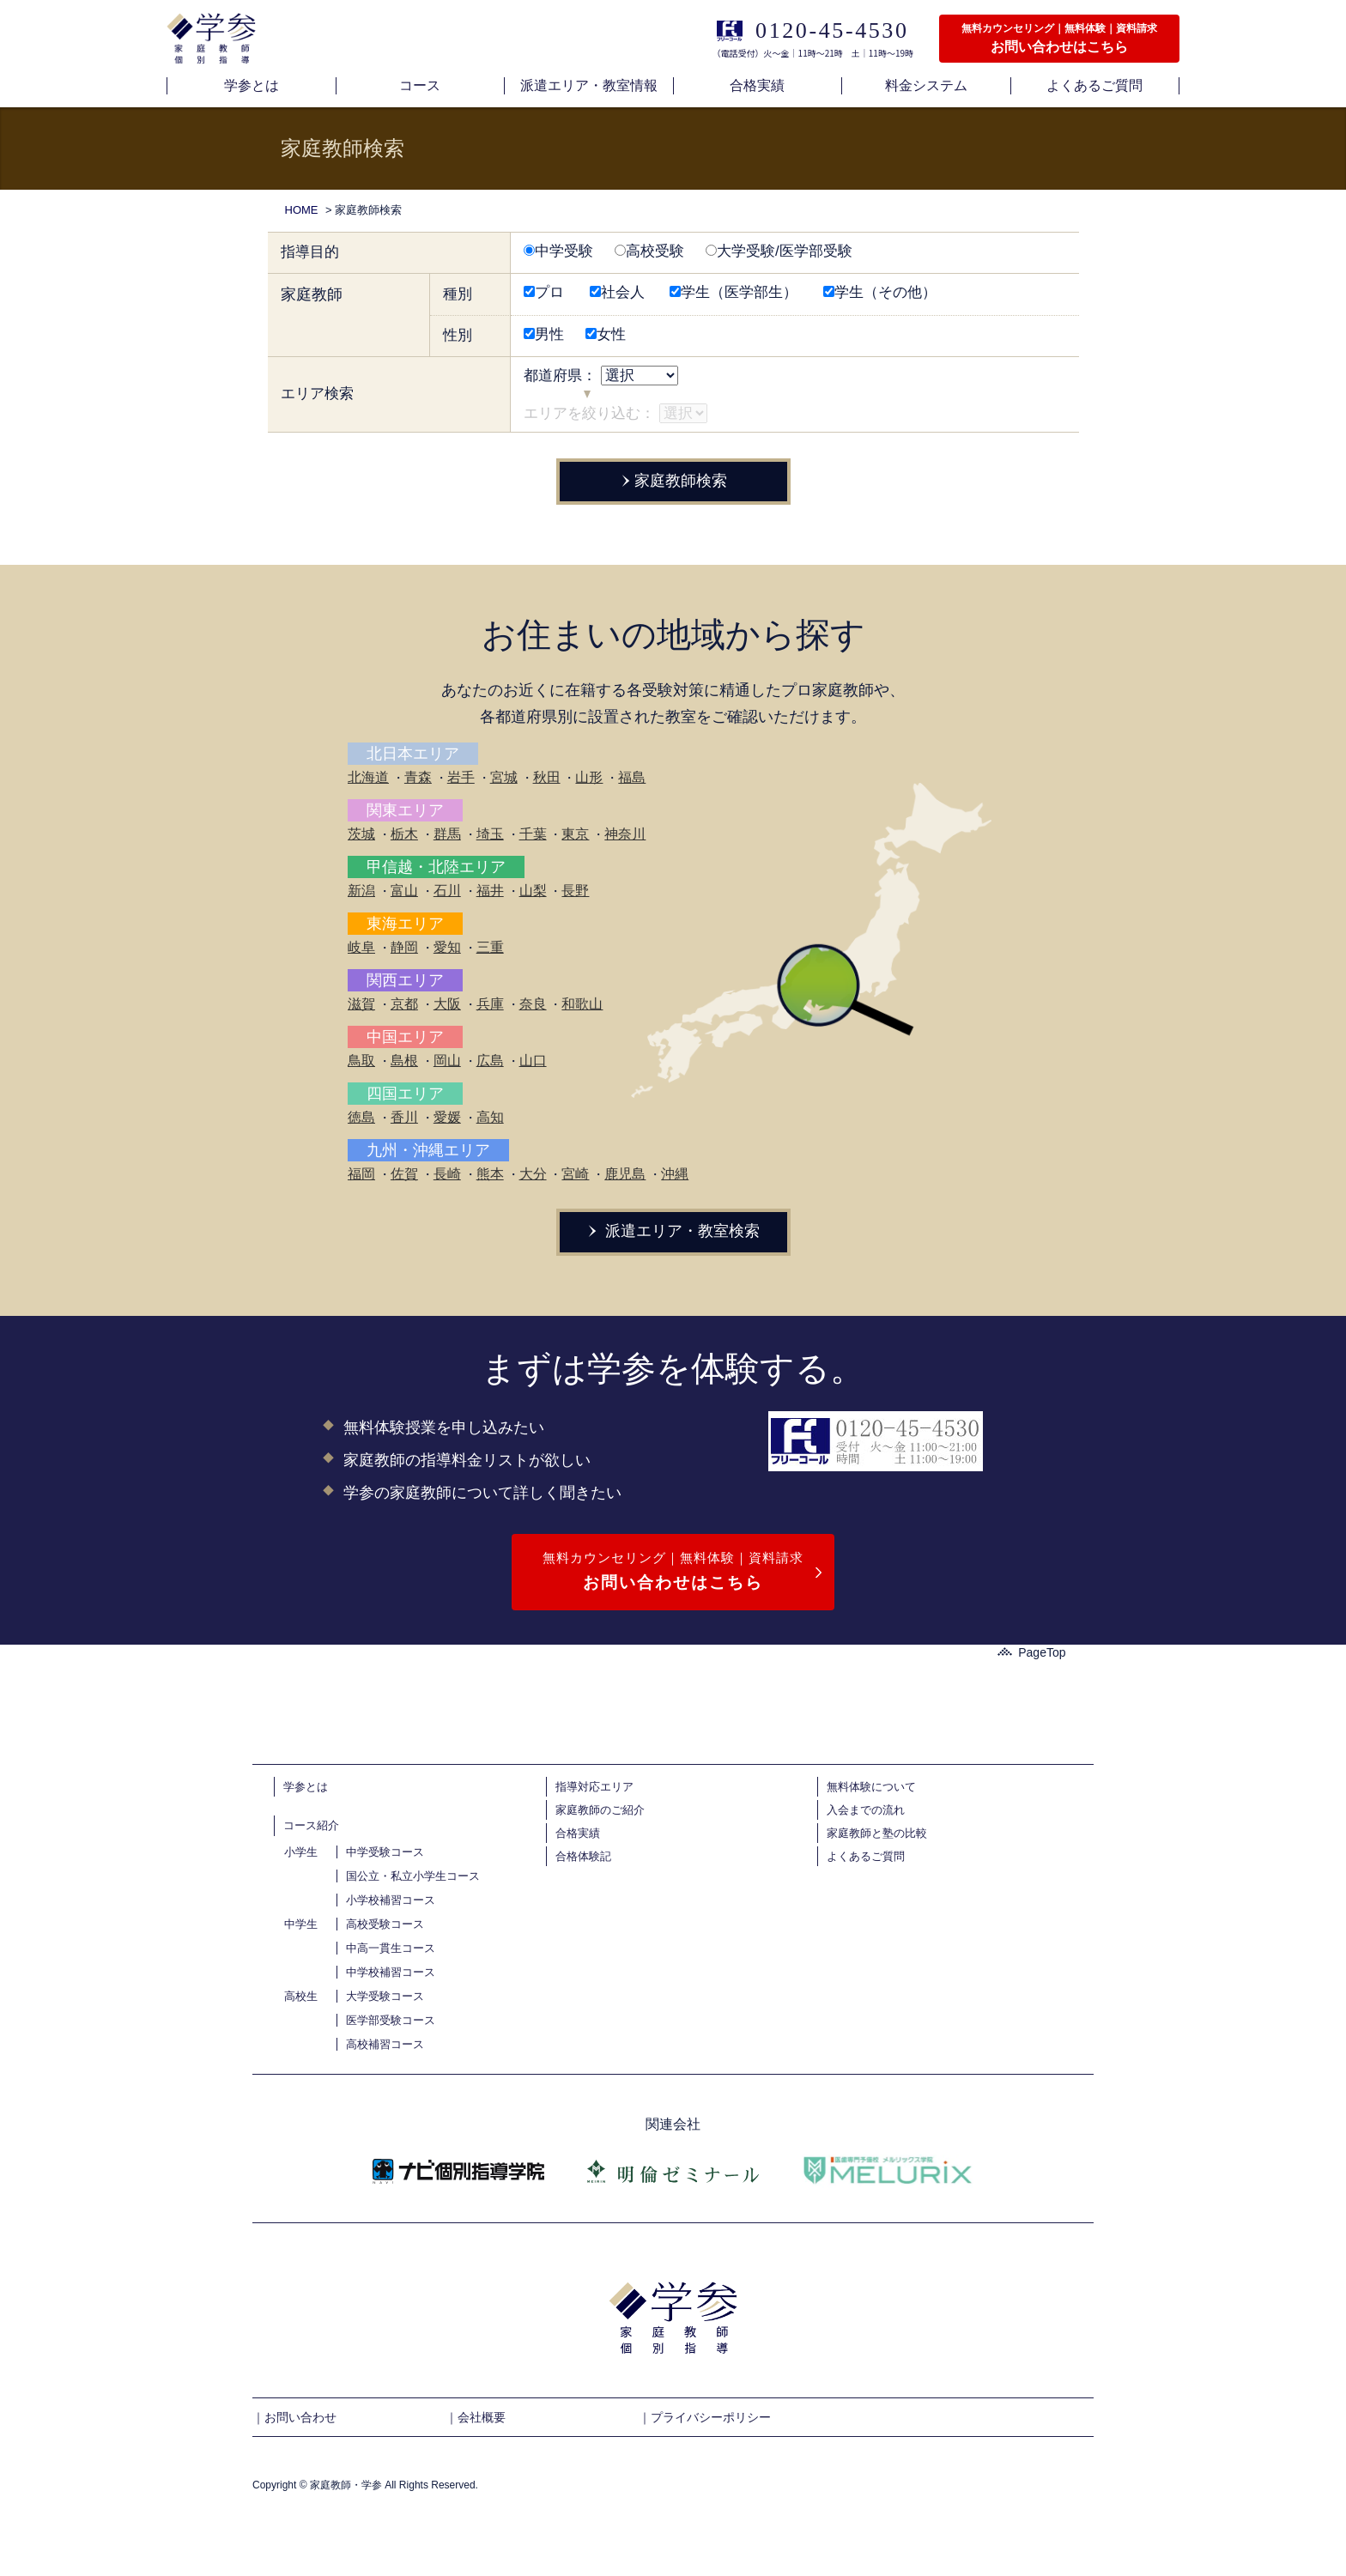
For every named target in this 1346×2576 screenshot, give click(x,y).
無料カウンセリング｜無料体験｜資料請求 (673, 1573)
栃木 (404, 834)
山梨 (533, 890)
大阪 (447, 1004)
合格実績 (577, 1833)
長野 (575, 890)
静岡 (404, 947)
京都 (404, 1004)
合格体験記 (583, 1856)
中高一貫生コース (390, 1948)
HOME (301, 209)
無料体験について (871, 1786)
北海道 (368, 777)
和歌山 (582, 1004)
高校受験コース (385, 1924)
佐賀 (404, 1174)
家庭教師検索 (672, 480)
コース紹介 (311, 1825)
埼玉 (490, 834)
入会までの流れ (866, 1809)
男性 (544, 334)
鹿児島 (625, 1174)
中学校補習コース (390, 1972)
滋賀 (361, 1004)
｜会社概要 (476, 2417)
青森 (418, 777)
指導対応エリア (594, 1786)
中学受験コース (385, 1852)
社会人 (617, 292)
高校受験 (649, 251)
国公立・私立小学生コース (413, 1876)
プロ (544, 292)
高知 (490, 1117)
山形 (589, 777)
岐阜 (361, 947)
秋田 (547, 777)
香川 (404, 1117)
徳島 (361, 1117)
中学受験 (558, 251)
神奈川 (625, 834)
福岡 (361, 1174)
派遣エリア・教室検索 (673, 1231)
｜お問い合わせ (294, 2417)
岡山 (447, 1060)
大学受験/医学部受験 (779, 251)
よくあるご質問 (866, 1856)
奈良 (533, 1004)
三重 (490, 947)
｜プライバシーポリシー (705, 2417)
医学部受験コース (390, 2020)
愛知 (447, 947)
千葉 (533, 834)
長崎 (447, 1174)
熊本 (490, 1174)
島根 (404, 1060)
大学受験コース (385, 1996)
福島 (632, 777)
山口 (533, 1060)
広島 (490, 1060)
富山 (404, 890)
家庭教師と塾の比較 (877, 1833)
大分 (533, 1174)
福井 (490, 890)
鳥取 (361, 1060)
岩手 (461, 777)
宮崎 (575, 1174)
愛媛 (447, 1117)
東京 (575, 834)
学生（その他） (880, 292)
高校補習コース (385, 2044)
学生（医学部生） (733, 292)
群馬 (447, 834)
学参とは (305, 1786)
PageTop (1031, 1652)
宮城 (504, 777)
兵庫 (490, 1004)
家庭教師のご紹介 (600, 1809)
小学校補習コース (390, 1900)
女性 (605, 334)
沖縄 (674, 1174)
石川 (447, 890)
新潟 (361, 890)
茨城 (361, 834)
